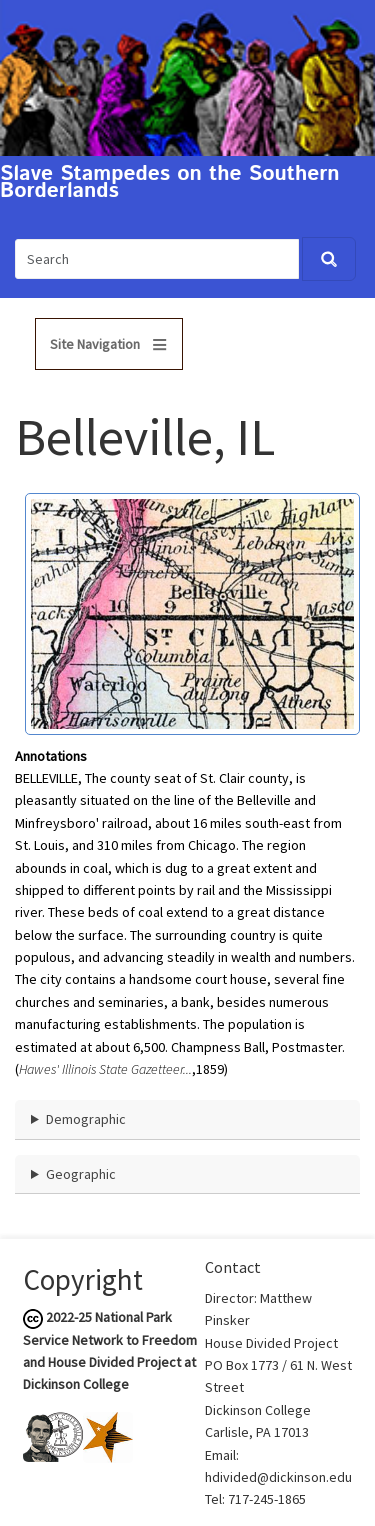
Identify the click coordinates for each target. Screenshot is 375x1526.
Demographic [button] (86, 1119)
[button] (192, 612)
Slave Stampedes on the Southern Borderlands (170, 183)
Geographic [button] (81, 1174)
